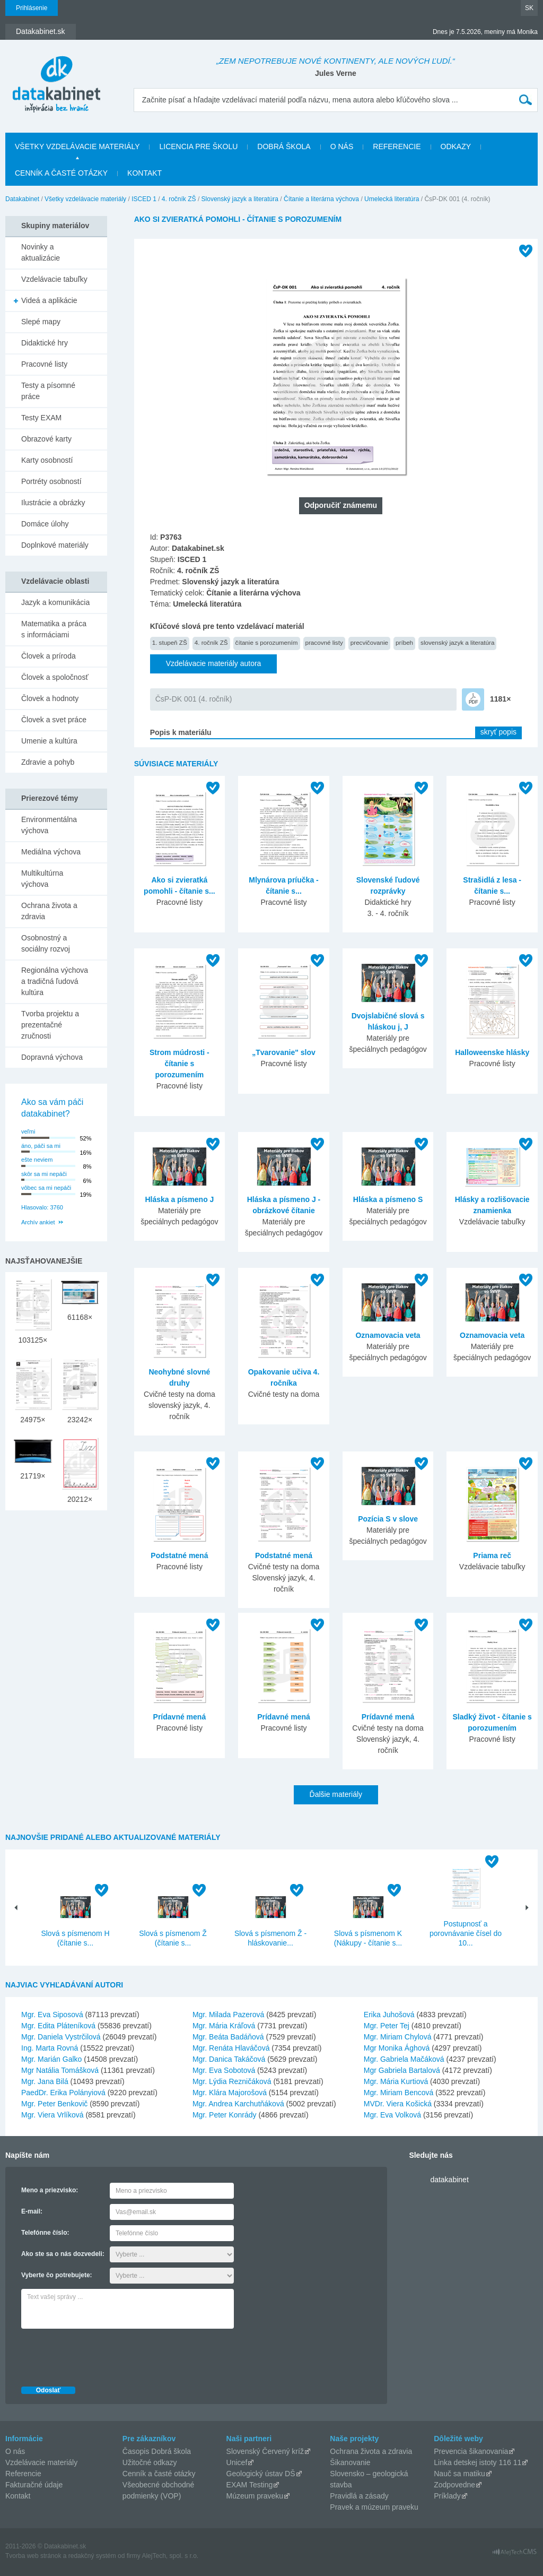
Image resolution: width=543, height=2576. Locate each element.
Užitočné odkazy (149, 2462)
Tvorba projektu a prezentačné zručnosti (50, 1024)
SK (529, 8)
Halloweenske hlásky (492, 1052)
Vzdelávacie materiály (41, 2462)
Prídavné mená (179, 1717)
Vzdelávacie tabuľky (54, 279)
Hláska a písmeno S (388, 1199)
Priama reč (492, 1555)
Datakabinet (22, 199)
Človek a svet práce (53, 719)
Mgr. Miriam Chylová (398, 2037)
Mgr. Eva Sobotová (223, 2070)
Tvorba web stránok (33, 2556)
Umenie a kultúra (49, 741)
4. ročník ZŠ (179, 199)
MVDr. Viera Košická (398, 2103)
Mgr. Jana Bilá (44, 2081)
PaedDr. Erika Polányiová (63, 2092)
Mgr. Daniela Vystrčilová (61, 2037)
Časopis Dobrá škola (156, 2451)
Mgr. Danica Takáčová (228, 2059)
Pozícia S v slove (388, 1519)
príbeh (404, 642)
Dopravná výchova (52, 1057)
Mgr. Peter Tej (386, 2025)
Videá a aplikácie (49, 300)
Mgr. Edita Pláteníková (58, 2025)
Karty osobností (47, 460)
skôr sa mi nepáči (44, 1174)
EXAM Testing (249, 2484)
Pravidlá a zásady (359, 2496)
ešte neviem (36, 1159)
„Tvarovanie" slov (283, 1052)
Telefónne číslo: (45, 2232)
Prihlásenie (31, 8)
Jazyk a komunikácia (55, 602)
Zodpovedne (454, 2484)
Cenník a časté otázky (61, 173)
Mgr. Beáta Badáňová (228, 2037)
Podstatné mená (179, 1555)
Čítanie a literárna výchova (321, 199)
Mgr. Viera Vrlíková (52, 2115)
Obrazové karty (46, 439)
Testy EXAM (41, 417)
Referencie (397, 146)
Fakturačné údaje (34, 2484)
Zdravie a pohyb (47, 762)
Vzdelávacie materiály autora (213, 663)
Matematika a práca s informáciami (53, 629)
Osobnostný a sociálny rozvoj (45, 943)
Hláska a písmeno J (179, 1199)
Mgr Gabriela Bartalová (402, 2070)
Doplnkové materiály (55, 545)
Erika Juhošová (389, 2014)
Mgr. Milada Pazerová (228, 2014)
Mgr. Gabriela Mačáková (404, 2059)
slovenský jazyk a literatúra (457, 642)
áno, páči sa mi (40, 1146)
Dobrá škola (283, 146)
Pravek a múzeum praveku (374, 2507)
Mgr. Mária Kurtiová (396, 2081)
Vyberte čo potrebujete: (56, 2275)
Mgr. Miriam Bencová (398, 2092)
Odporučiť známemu (340, 505)
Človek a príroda (48, 656)
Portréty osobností (51, 481)
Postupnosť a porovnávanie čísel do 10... (466, 1933)
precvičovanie (369, 642)
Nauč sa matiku (459, 2473)
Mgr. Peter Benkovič (54, 2103)
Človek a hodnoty (49, 698)
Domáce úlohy (45, 524)
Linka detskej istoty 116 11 (477, 2462)
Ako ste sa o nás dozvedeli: (62, 2254)
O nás (342, 146)
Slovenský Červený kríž (265, 2451)
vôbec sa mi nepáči (46, 1188)
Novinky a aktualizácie (40, 252)
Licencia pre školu (198, 146)
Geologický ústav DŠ (260, 2473)
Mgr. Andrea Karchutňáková (238, 2103)
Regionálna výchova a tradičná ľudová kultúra (54, 981)
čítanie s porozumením (266, 642)
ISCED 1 (144, 199)
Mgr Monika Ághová (397, 2048)
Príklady (447, 2496)
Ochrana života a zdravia (49, 911)
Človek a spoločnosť (55, 677)
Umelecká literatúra (391, 199)
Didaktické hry (44, 343)
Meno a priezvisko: (49, 2190)
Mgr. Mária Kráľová (223, 2025)
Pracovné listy (44, 364)
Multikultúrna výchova (42, 878)
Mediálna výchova (51, 852)
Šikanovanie (350, 2462)
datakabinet (449, 2179)
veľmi (28, 1131)
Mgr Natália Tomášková (60, 2070)
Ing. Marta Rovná (49, 2048)
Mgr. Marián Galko (51, 2059)
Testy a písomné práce (48, 391)
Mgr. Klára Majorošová (229, 2092)
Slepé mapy (40, 321)
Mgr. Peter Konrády (224, 2115)
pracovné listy (324, 642)
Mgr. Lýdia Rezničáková (232, 2081)
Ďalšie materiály (336, 1794)
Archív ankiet (38, 1222)
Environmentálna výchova (49, 825)
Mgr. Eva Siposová (52, 2014)
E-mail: (31, 2211)
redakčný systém (92, 2556)
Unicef (237, 2462)
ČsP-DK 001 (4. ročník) (193, 699)
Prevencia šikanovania (471, 2451)
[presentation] (101, 2354)
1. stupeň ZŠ (169, 642)
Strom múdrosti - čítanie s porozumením (179, 1063)
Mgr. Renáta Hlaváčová (231, 2048)
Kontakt (144, 173)
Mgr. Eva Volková (392, 2115)
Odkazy (456, 146)
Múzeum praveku (254, 2496)
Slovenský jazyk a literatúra (240, 199)
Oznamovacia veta (387, 1335)
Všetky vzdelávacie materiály (77, 146)
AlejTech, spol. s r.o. (170, 2556)
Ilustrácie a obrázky (53, 502)
